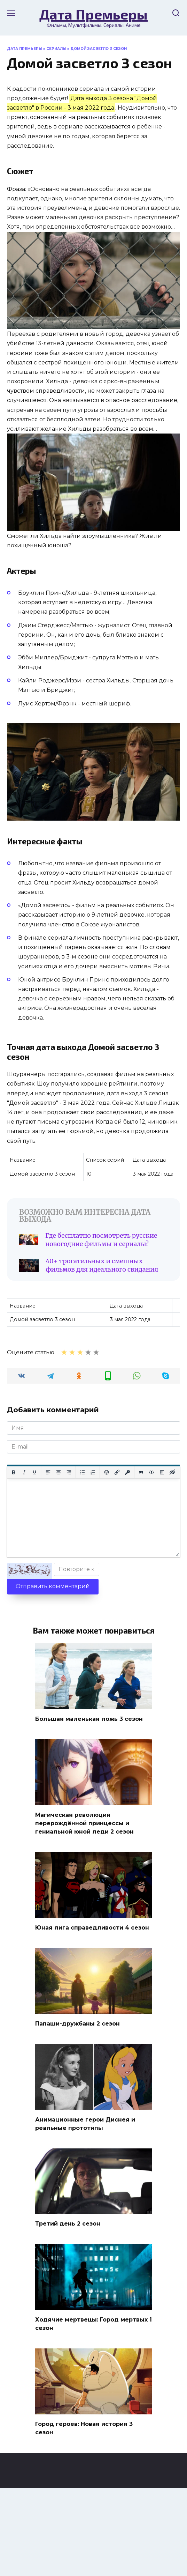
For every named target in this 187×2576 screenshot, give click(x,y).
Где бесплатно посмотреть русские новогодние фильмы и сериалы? (101, 1239)
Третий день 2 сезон (67, 2223)
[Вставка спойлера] (162, 1472)
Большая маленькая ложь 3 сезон (89, 1719)
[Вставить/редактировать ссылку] (117, 1472)
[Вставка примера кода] (151, 1472)
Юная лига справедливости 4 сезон (92, 1927)
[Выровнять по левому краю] (48, 1472)
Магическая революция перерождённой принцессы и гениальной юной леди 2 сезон (84, 1823)
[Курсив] (24, 1472)
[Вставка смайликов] (106, 1472)
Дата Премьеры (93, 14)
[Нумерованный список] (93, 1472)
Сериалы (56, 48)
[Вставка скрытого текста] (172, 1472)
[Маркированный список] (82, 1472)
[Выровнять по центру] (58, 1472)
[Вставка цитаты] (141, 1472)
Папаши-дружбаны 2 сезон (77, 2023)
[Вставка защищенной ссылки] (127, 1472)
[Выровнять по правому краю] (69, 1472)
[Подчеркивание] (34, 1472)
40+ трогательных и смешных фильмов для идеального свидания (102, 1265)
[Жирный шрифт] (13, 1472)
